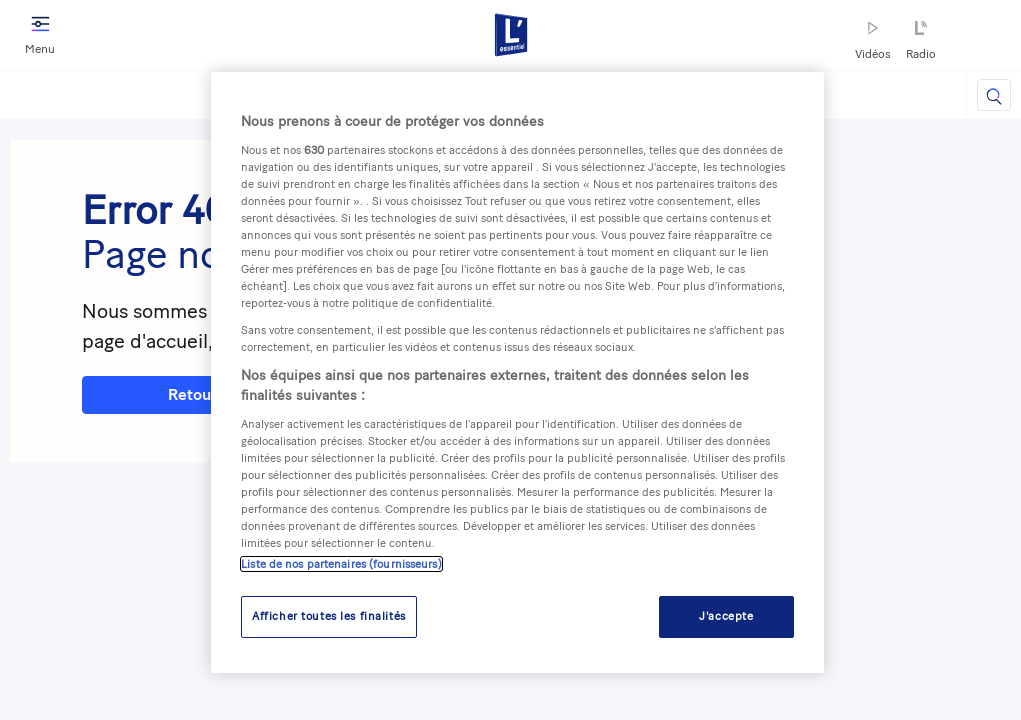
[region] (517, 372)
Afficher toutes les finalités (329, 616)
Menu (40, 33)
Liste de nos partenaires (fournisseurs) (341, 564)
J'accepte (726, 616)
